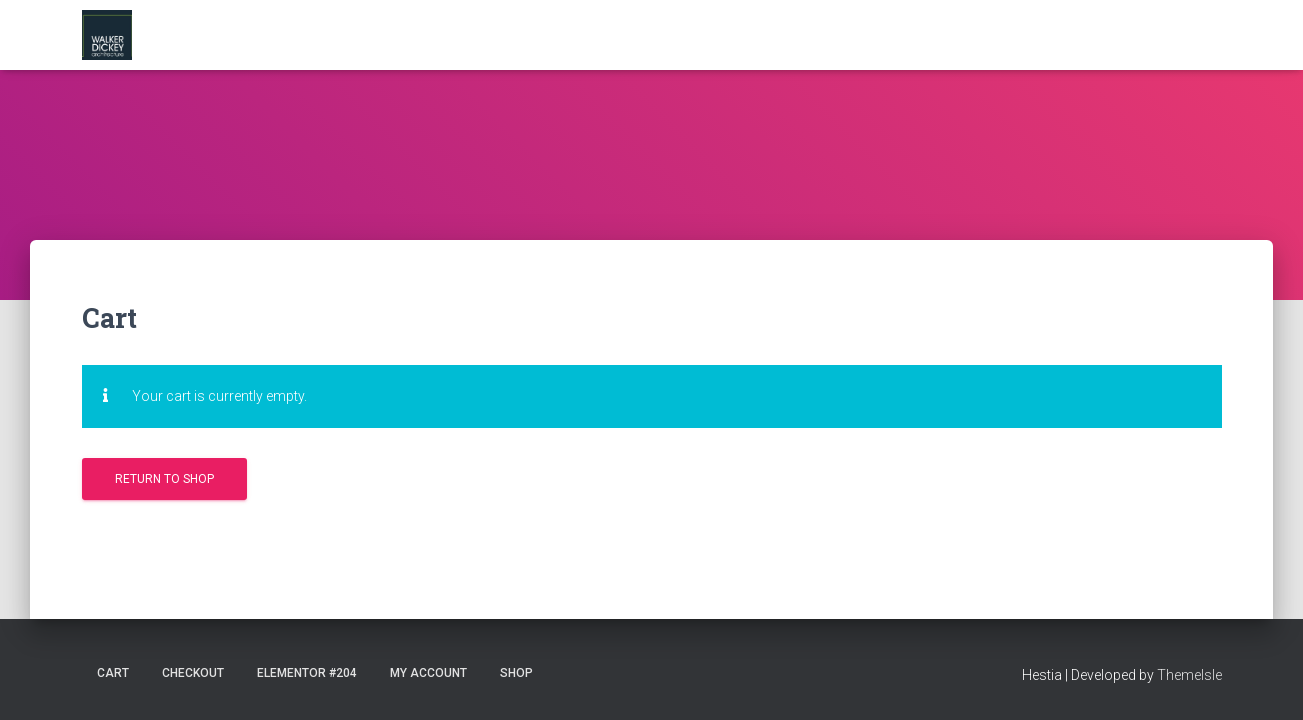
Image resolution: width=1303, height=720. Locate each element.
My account (428, 673)
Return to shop (164, 479)
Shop (516, 673)
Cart (113, 673)
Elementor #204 (307, 673)
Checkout (193, 673)
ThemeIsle (1189, 675)
